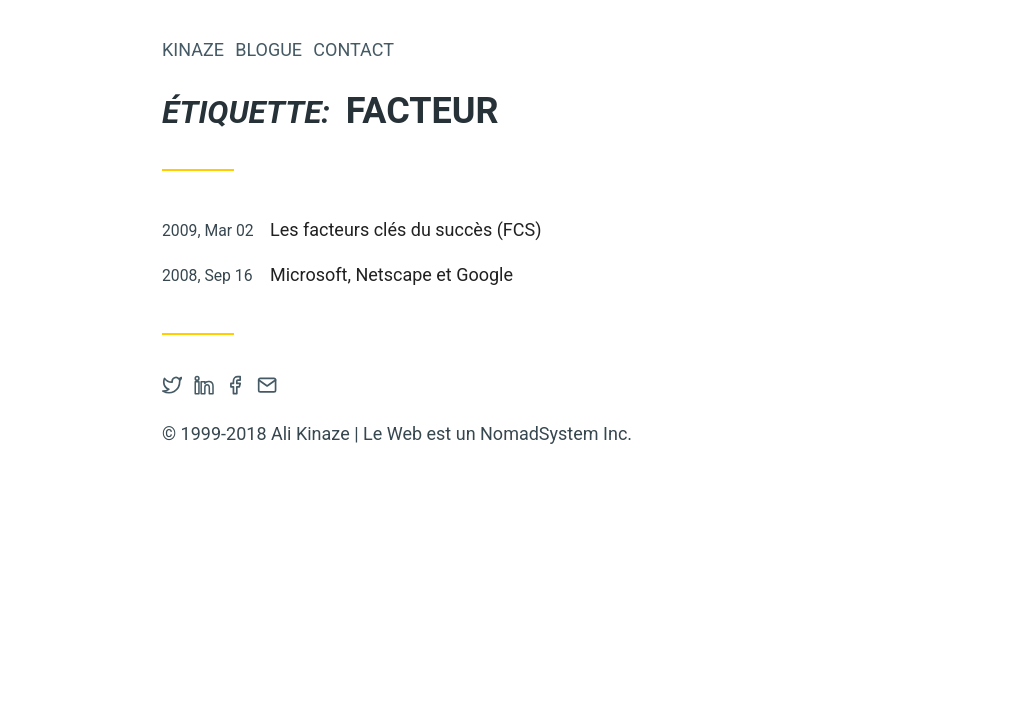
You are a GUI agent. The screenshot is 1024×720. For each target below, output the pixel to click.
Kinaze (193, 49)
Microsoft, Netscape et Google (391, 274)
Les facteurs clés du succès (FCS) (405, 229)
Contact (353, 49)
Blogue (268, 49)
